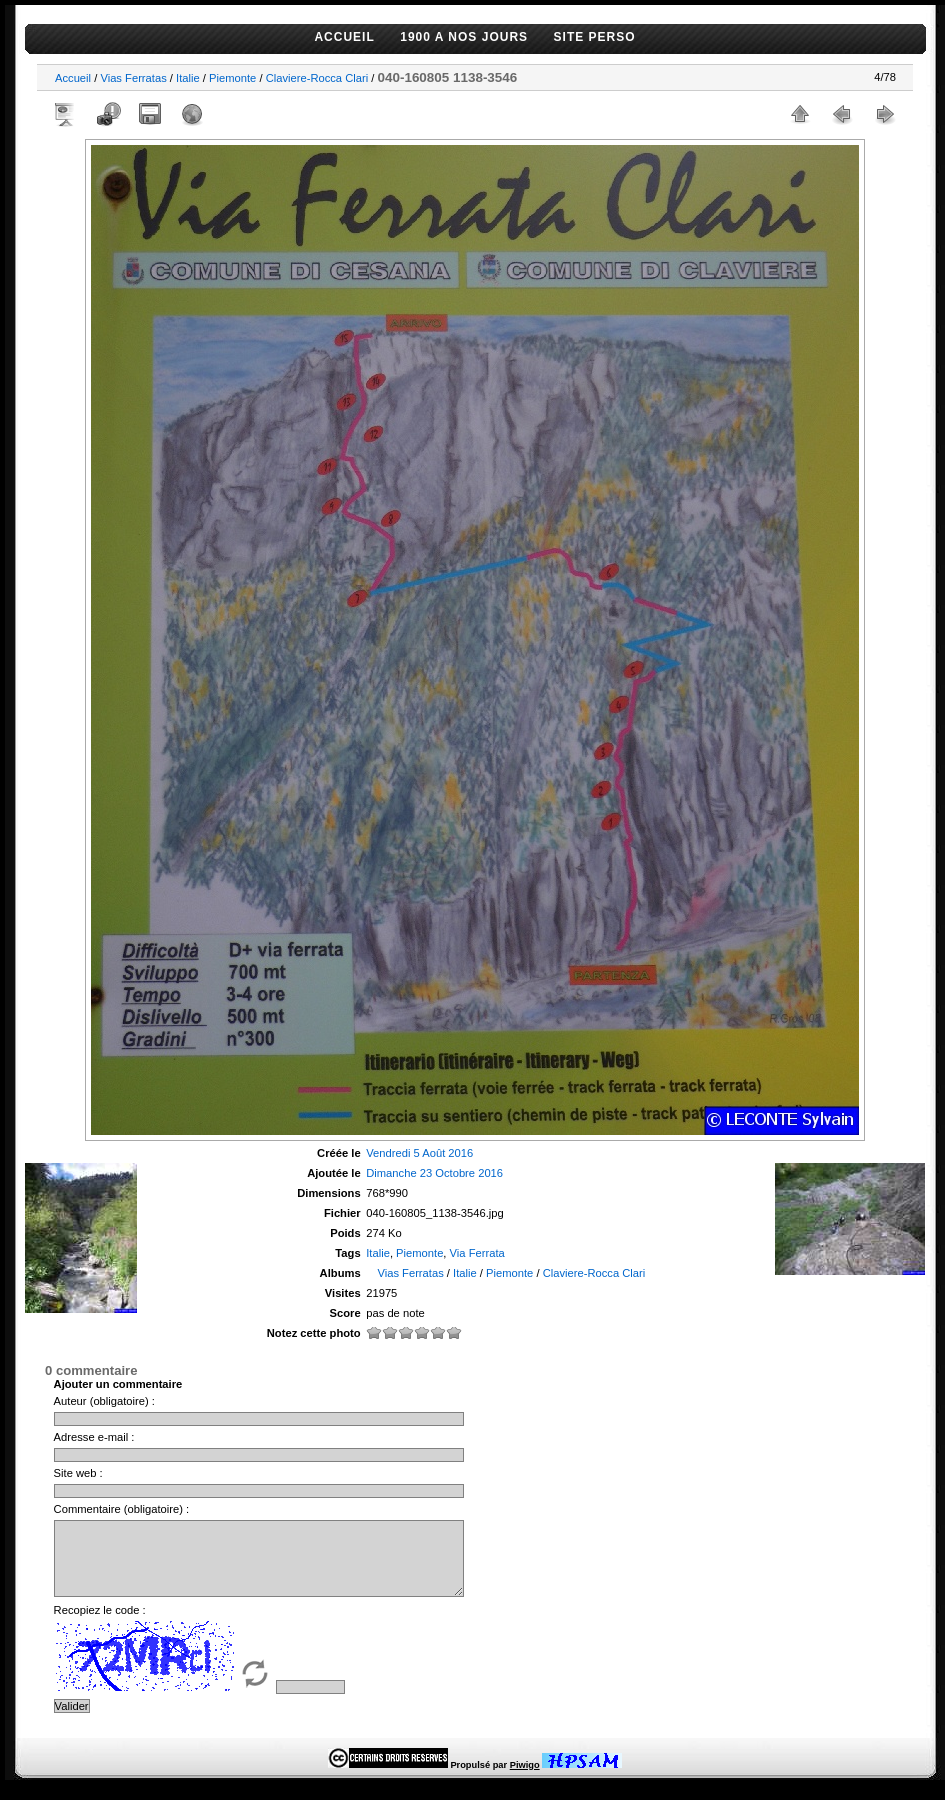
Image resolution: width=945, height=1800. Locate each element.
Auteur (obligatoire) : (104, 1401)
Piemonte (232, 78)
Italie (188, 78)
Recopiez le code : (100, 1625)
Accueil (73, 78)
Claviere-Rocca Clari (317, 78)
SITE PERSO (595, 37)
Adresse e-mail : (94, 1437)
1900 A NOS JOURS (464, 37)
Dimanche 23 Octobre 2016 (434, 1173)
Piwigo (525, 1780)
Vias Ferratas (133, 78)
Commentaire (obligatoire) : (122, 1509)
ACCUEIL (344, 37)
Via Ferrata (477, 1253)
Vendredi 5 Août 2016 (419, 1153)
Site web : (78, 1473)
